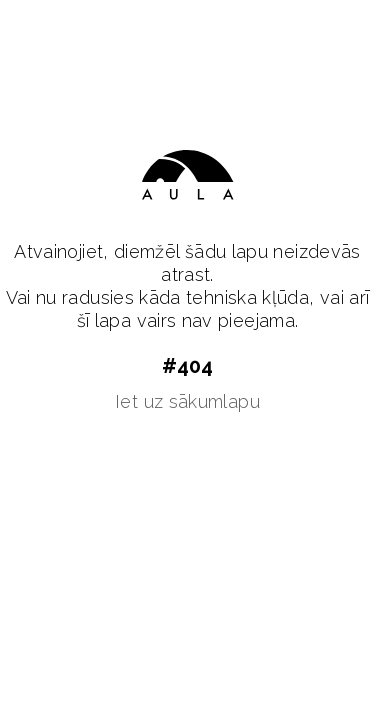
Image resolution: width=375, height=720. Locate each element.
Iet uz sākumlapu (187, 401)
